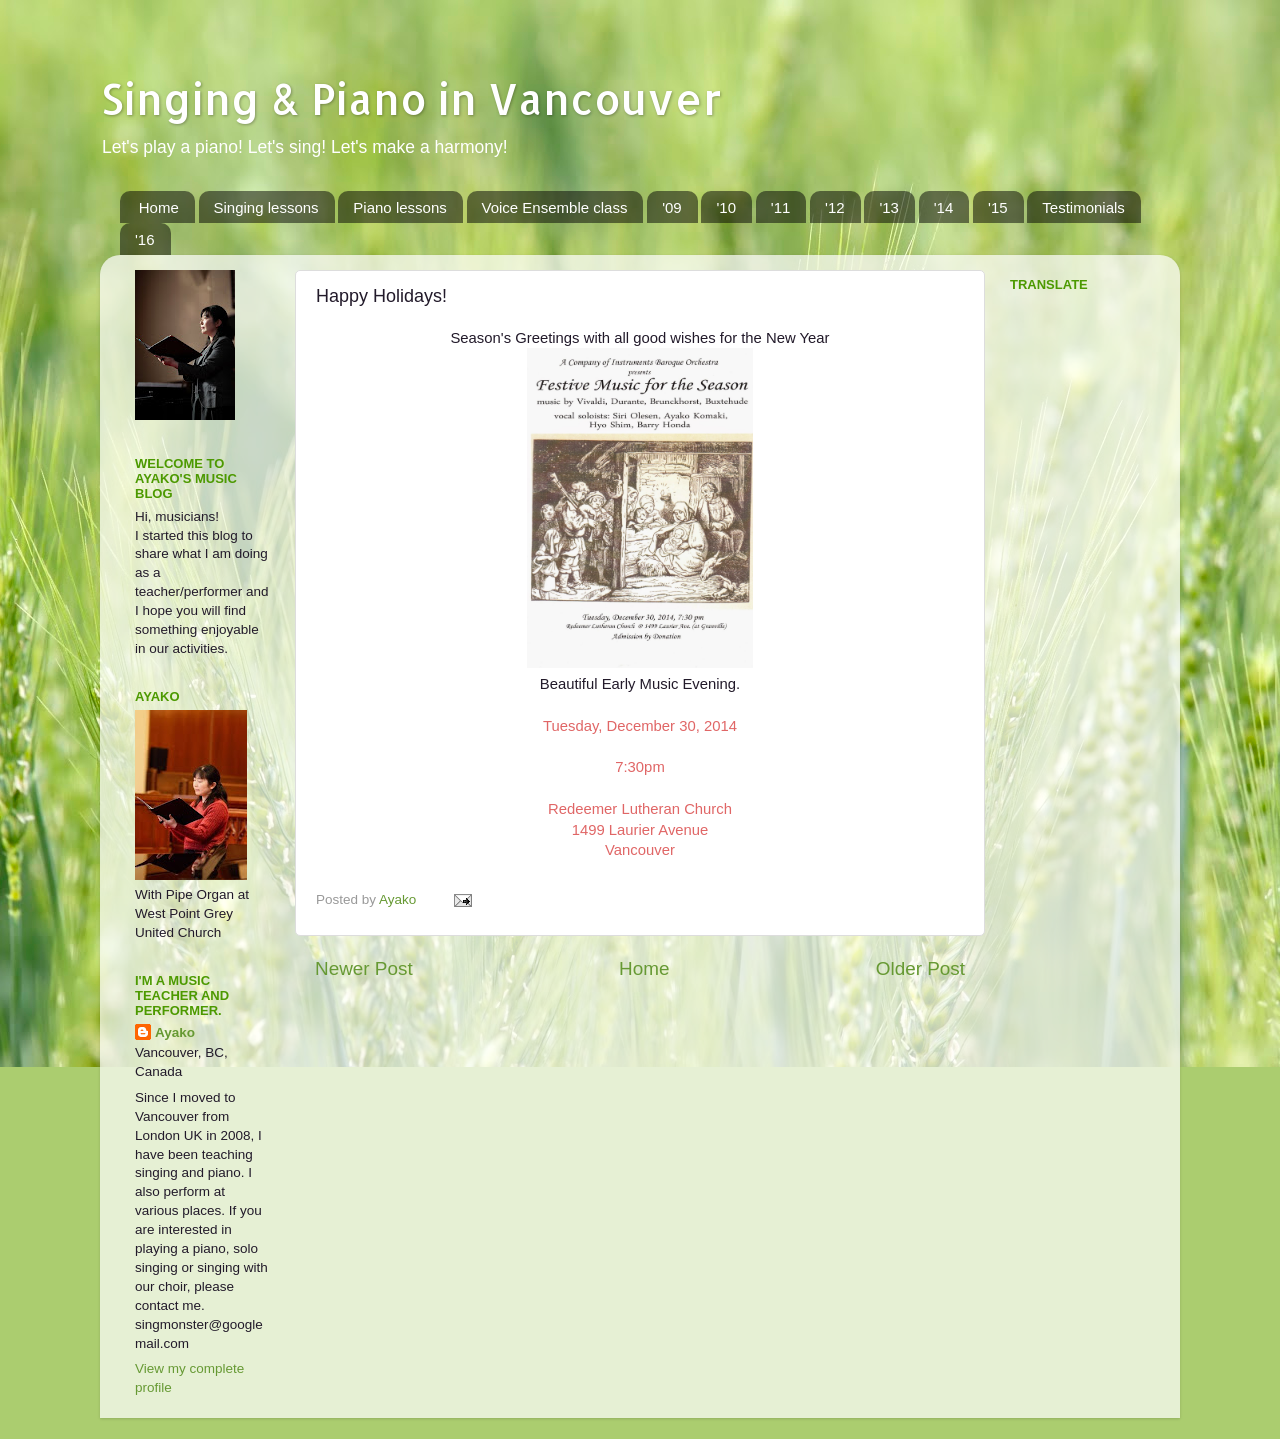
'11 (781, 207)
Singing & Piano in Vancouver (411, 98)
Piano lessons (399, 207)
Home (159, 207)
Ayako (175, 1032)
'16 (145, 239)
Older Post (920, 968)
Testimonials (1083, 207)
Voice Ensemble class (555, 207)
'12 (835, 207)
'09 (672, 207)
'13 (889, 207)
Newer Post (364, 968)
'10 (726, 207)
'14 (944, 207)
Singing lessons (266, 207)
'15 (998, 207)
